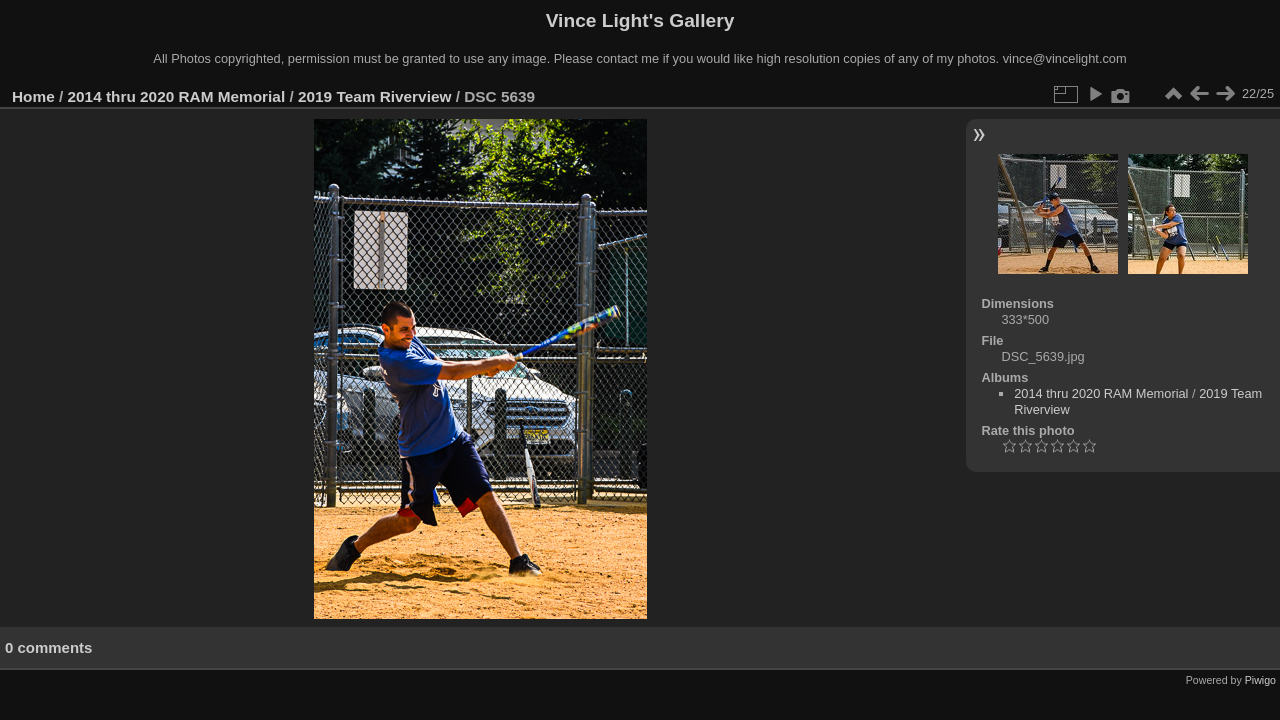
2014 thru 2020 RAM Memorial (177, 96)
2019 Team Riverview (374, 96)
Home (33, 96)
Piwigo (1260, 680)
